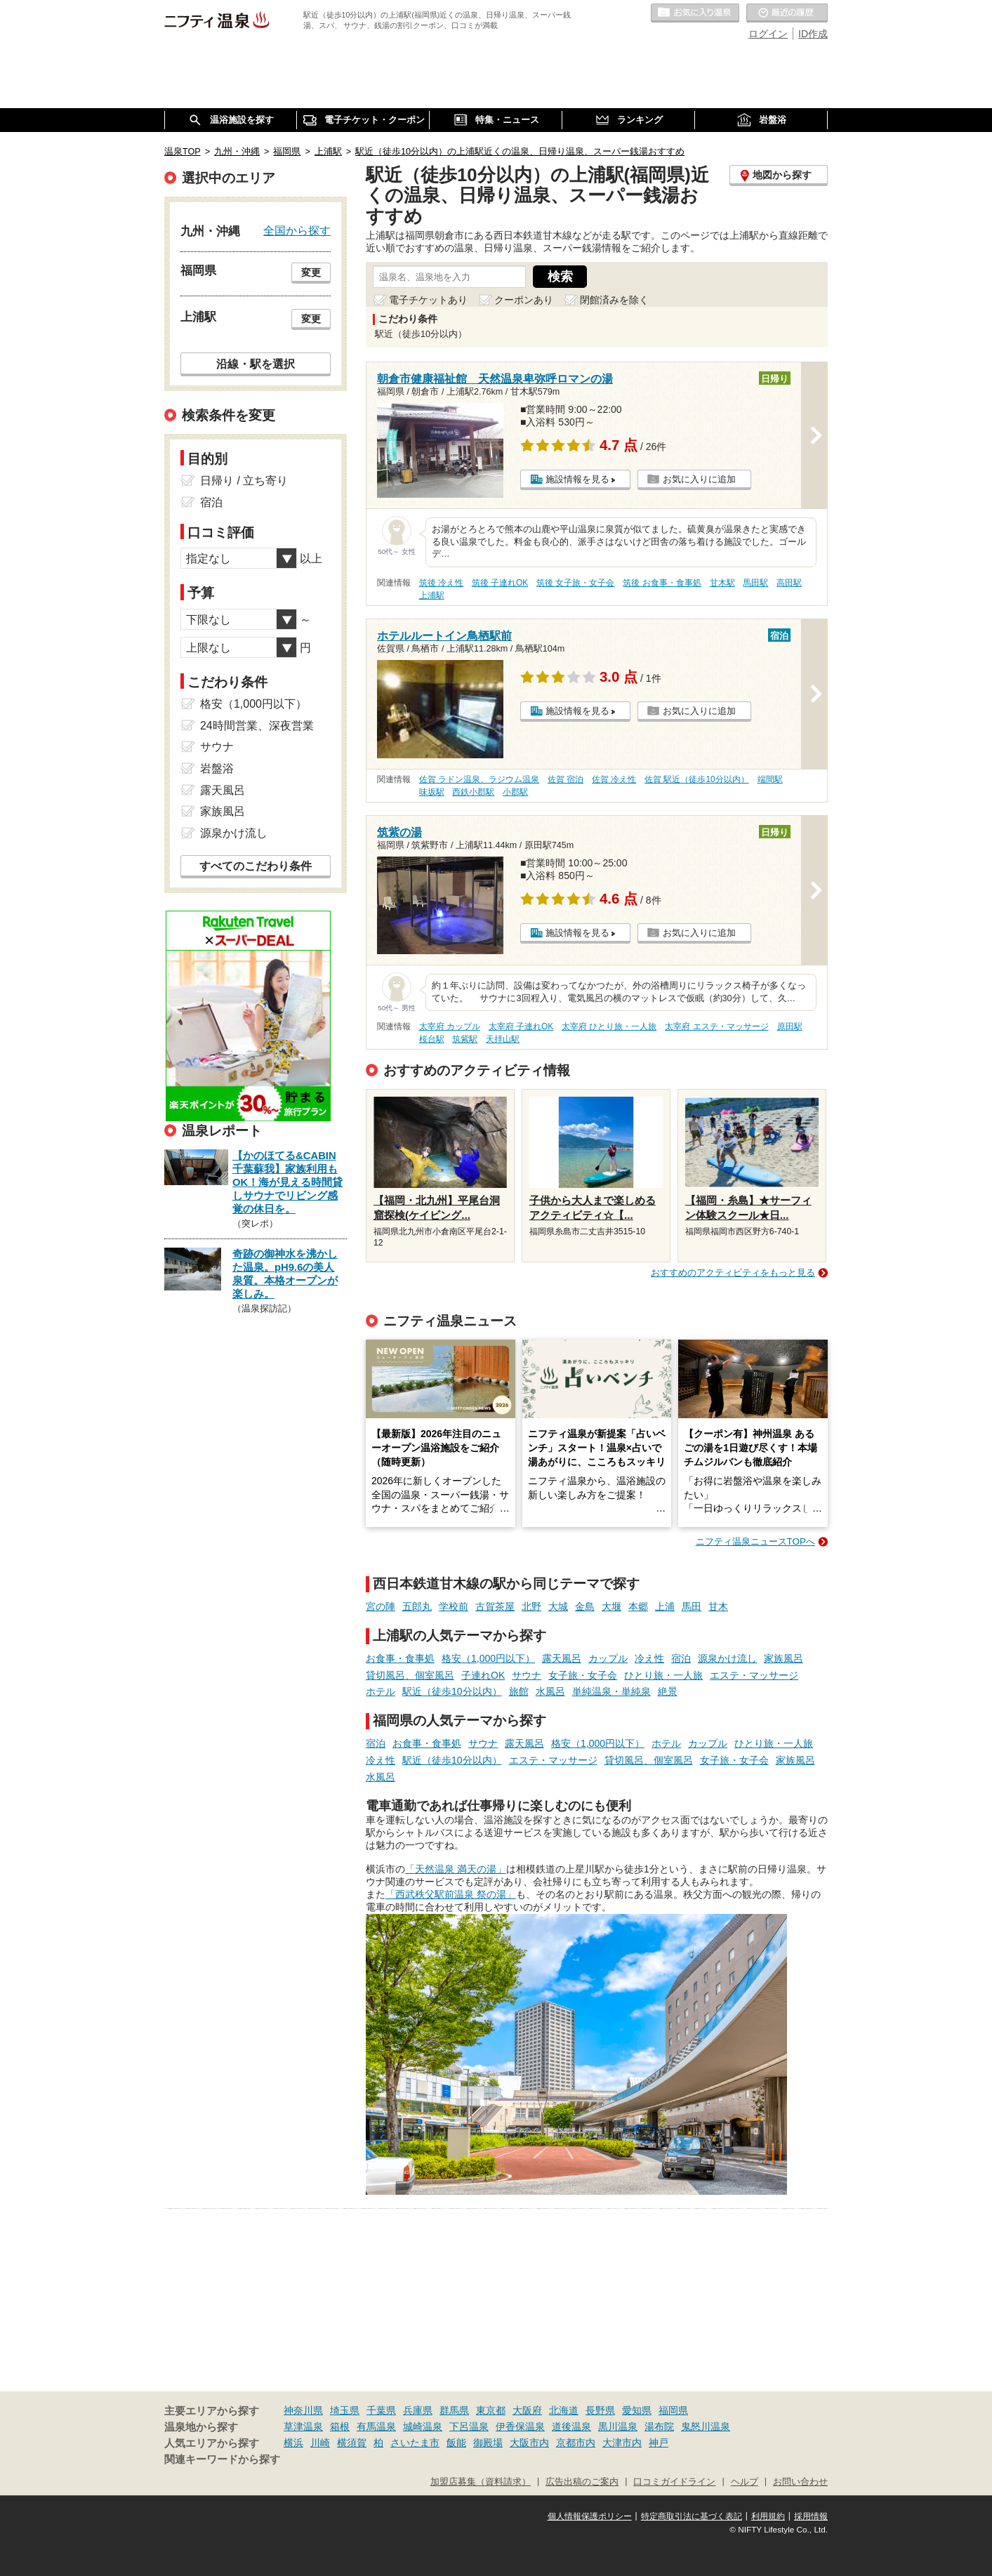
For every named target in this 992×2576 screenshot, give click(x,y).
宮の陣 (380, 1606)
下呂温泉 (469, 2426)
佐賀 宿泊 (565, 779)
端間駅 (770, 779)
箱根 (340, 2426)
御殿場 (488, 2442)
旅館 (519, 1691)
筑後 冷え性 (441, 583)
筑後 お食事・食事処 (662, 583)
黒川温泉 (617, 2426)
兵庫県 (417, 2410)
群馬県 (454, 2410)
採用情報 (811, 2516)
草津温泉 (303, 2426)
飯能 (456, 2442)
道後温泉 (571, 2426)
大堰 (611, 1606)
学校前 (453, 1606)
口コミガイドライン (674, 2482)
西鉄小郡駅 (473, 792)
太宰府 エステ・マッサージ (716, 1026)
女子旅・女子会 (582, 1675)
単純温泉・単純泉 (611, 1691)
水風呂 (550, 1691)
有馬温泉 (376, 2426)
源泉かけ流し (727, 1658)
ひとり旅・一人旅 (663, 1675)
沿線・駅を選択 (255, 363)
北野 (531, 1606)
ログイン (768, 33)
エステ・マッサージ (754, 1675)
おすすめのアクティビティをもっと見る (733, 1272)
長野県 (600, 2410)
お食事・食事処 (400, 1658)
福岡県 (673, 2410)
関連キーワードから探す (222, 2459)
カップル (608, 1658)
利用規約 (768, 2516)
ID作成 (813, 33)
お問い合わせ (800, 2482)
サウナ (526, 1675)
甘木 (718, 1606)
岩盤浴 (217, 768)
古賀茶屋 (495, 1606)
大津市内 (622, 2442)
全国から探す (297, 230)
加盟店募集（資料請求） (480, 2482)
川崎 (320, 2442)
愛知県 (637, 2410)
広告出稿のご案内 (582, 2482)
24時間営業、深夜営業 (257, 726)
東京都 (490, 2410)
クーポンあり (523, 299)
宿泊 (681, 1658)
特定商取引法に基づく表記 (691, 2516)
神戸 (658, 2442)
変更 (311, 272)
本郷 (638, 1606)
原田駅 (789, 1026)
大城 (558, 1606)
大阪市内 (529, 2442)
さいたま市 (414, 2442)
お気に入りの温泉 (695, 13)
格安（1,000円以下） (488, 1658)
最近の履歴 (787, 13)
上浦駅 (431, 595)
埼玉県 (344, 2410)
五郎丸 (417, 1606)
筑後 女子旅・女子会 (575, 583)
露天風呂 (561, 1658)
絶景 (667, 1691)
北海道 (563, 2410)
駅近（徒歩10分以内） (452, 1691)
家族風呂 (783, 1658)
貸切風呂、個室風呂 (410, 1675)
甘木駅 (722, 583)
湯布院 (659, 2426)
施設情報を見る (577, 479)
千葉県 (381, 2410)
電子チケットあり (428, 299)
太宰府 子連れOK (521, 1026)
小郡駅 (515, 792)
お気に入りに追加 (699, 479)
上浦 (665, 1606)
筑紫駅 (464, 1039)
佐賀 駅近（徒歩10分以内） (696, 779)
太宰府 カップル (449, 1026)
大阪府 (527, 2410)
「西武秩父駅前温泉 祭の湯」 (450, 1894)
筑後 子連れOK (500, 583)
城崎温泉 (422, 2426)
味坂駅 (431, 792)
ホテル (380, 1691)
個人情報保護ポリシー (590, 2516)
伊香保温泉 (520, 2426)
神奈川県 (303, 2410)
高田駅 (789, 583)
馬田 (691, 1606)
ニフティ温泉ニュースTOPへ (755, 1541)
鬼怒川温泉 (705, 2426)
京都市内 (575, 2442)
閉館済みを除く (614, 299)
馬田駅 (755, 583)
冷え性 (649, 1658)
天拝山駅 (503, 1039)
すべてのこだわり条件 (255, 866)
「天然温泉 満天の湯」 (455, 1869)
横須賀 (351, 2442)
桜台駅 (431, 1039)
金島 (585, 1606)
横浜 (293, 2442)
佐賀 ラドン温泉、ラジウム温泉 (479, 779)
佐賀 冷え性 (614, 779)
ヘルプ (744, 2482)
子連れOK (483, 1675)
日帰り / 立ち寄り (244, 481)
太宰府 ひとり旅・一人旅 (609, 1026)
